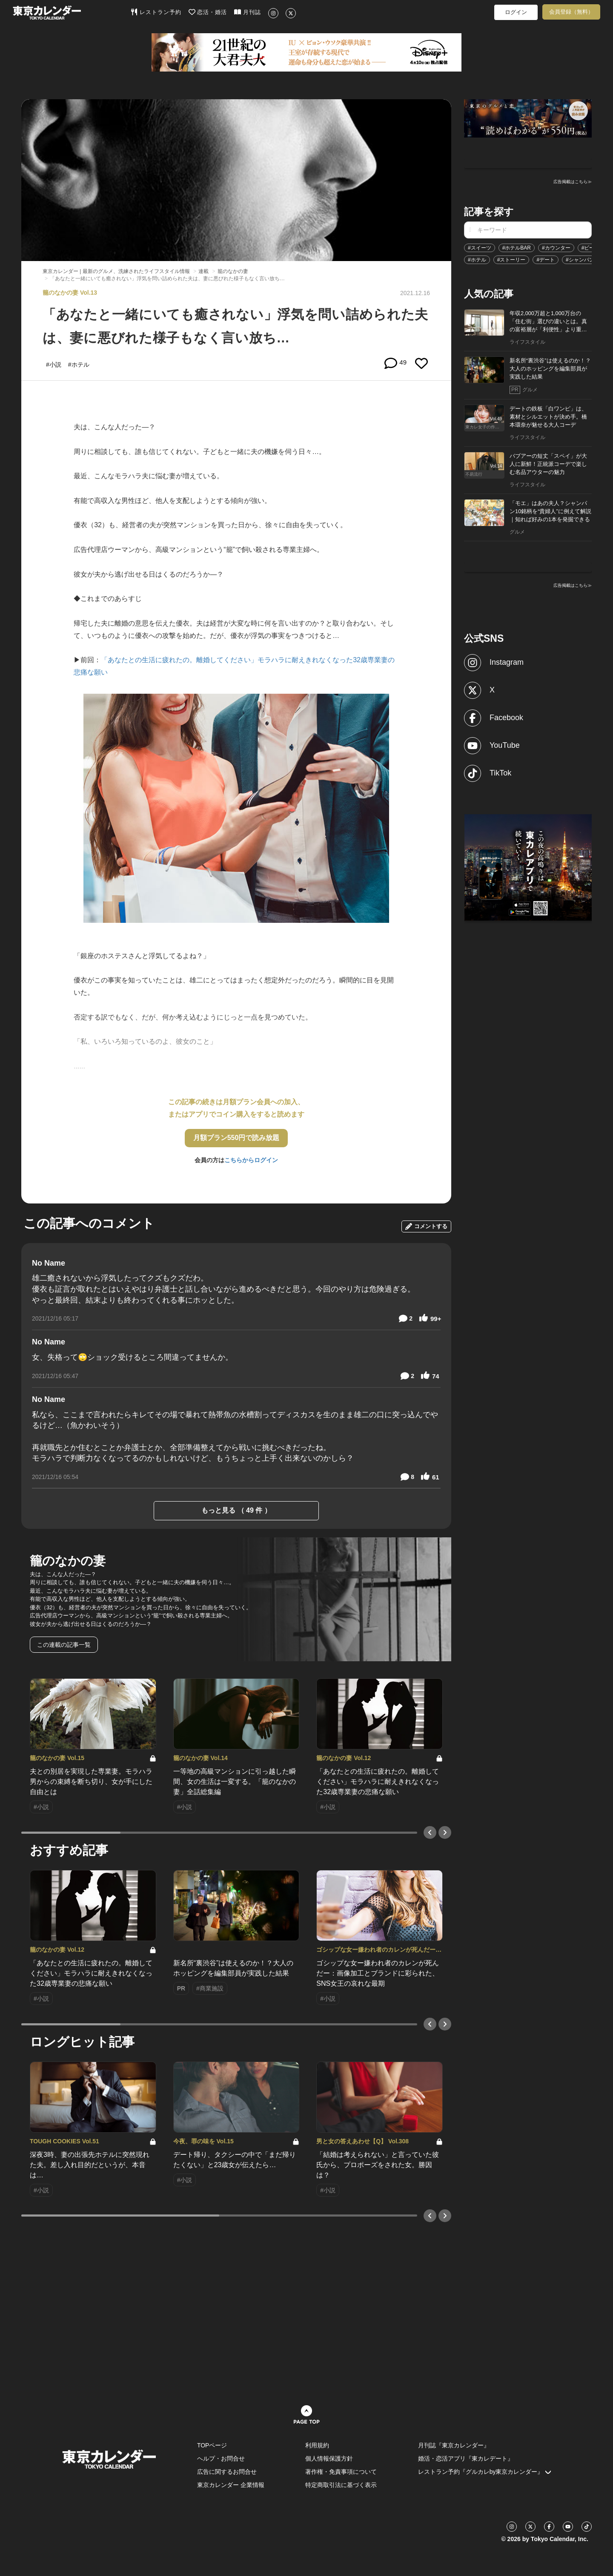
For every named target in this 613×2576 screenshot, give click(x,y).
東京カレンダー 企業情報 (230, 2485)
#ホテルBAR (516, 248)
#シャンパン (580, 260)
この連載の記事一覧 (64, 1644)
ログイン (516, 12)
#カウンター (556, 248)
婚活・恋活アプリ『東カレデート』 (465, 2458)
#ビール (590, 248)
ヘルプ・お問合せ (221, 2458)
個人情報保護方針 (329, 2458)
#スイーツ (479, 248)
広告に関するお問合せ (227, 2472)
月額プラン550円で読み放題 (236, 1137)
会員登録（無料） (571, 12)
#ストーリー (511, 260)
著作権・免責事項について (341, 2472)
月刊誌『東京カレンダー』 (454, 2445)
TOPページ (212, 2445)
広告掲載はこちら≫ (572, 181)
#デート (545, 260)
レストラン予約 (156, 12)
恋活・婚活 (208, 12)
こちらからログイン (251, 1160)
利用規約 (317, 2445)
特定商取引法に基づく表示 (341, 2485)
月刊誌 (247, 12)
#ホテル (477, 260)
